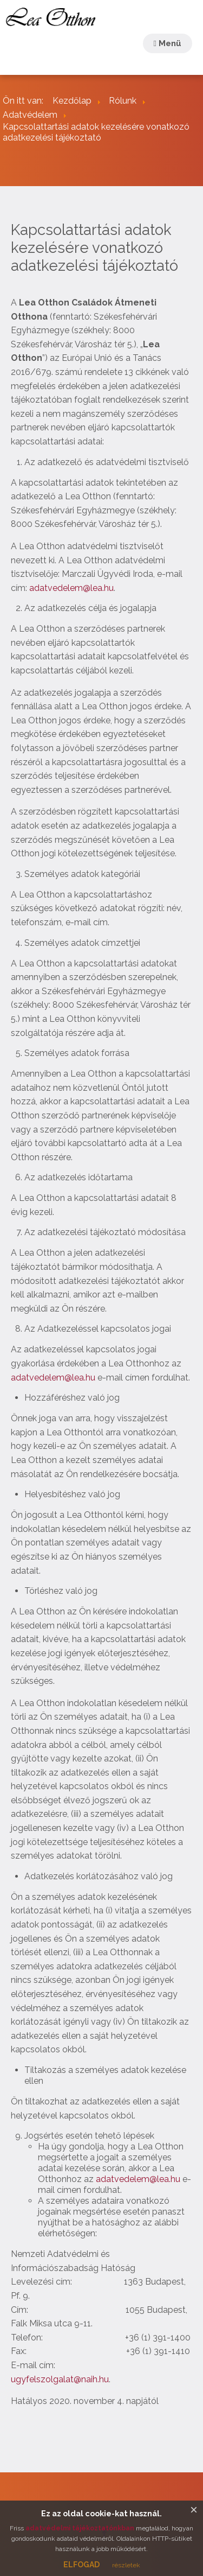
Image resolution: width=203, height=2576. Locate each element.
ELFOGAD (81, 2564)
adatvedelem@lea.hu (71, 588)
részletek (126, 2565)
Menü (167, 43)
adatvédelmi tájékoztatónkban (79, 2528)
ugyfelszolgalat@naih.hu (60, 2379)
